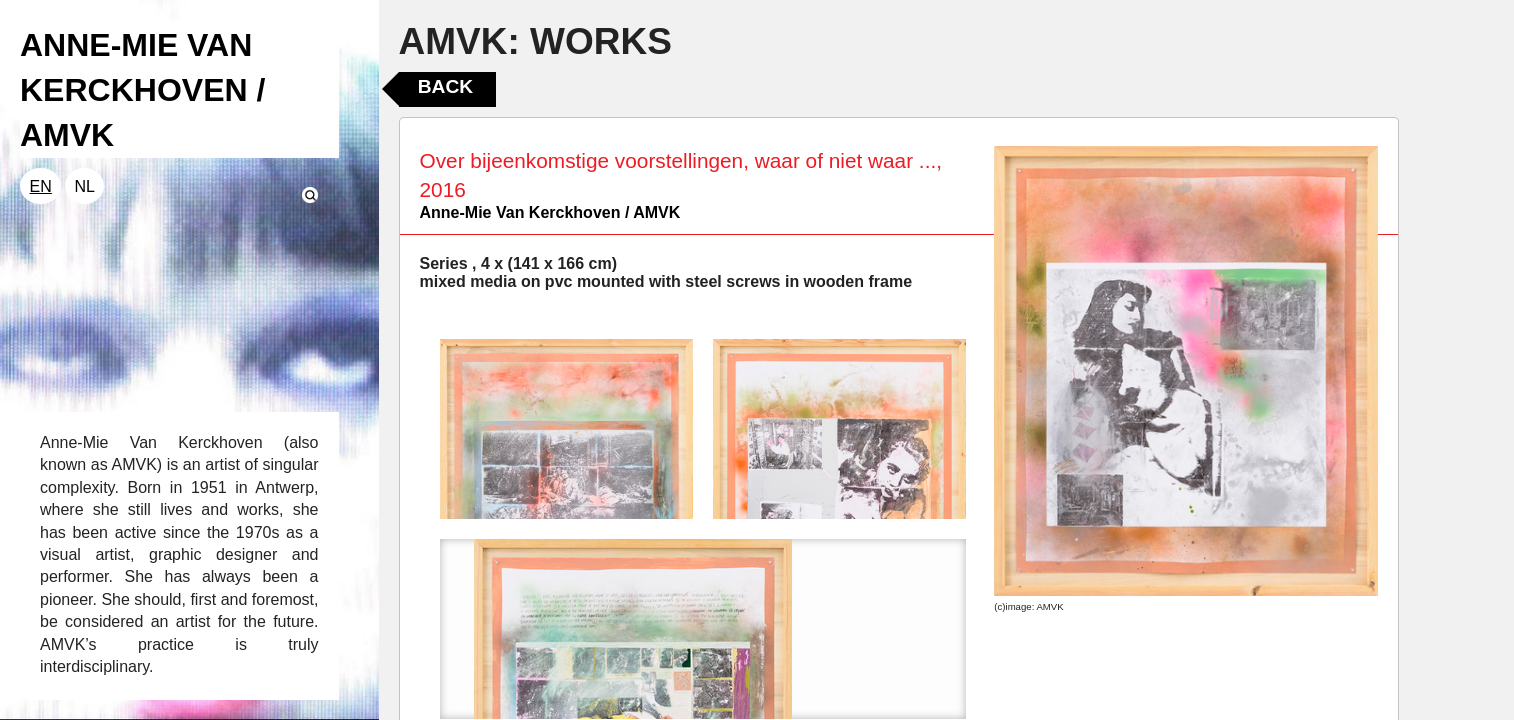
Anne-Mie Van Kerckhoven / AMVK (550, 212)
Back (445, 86)
